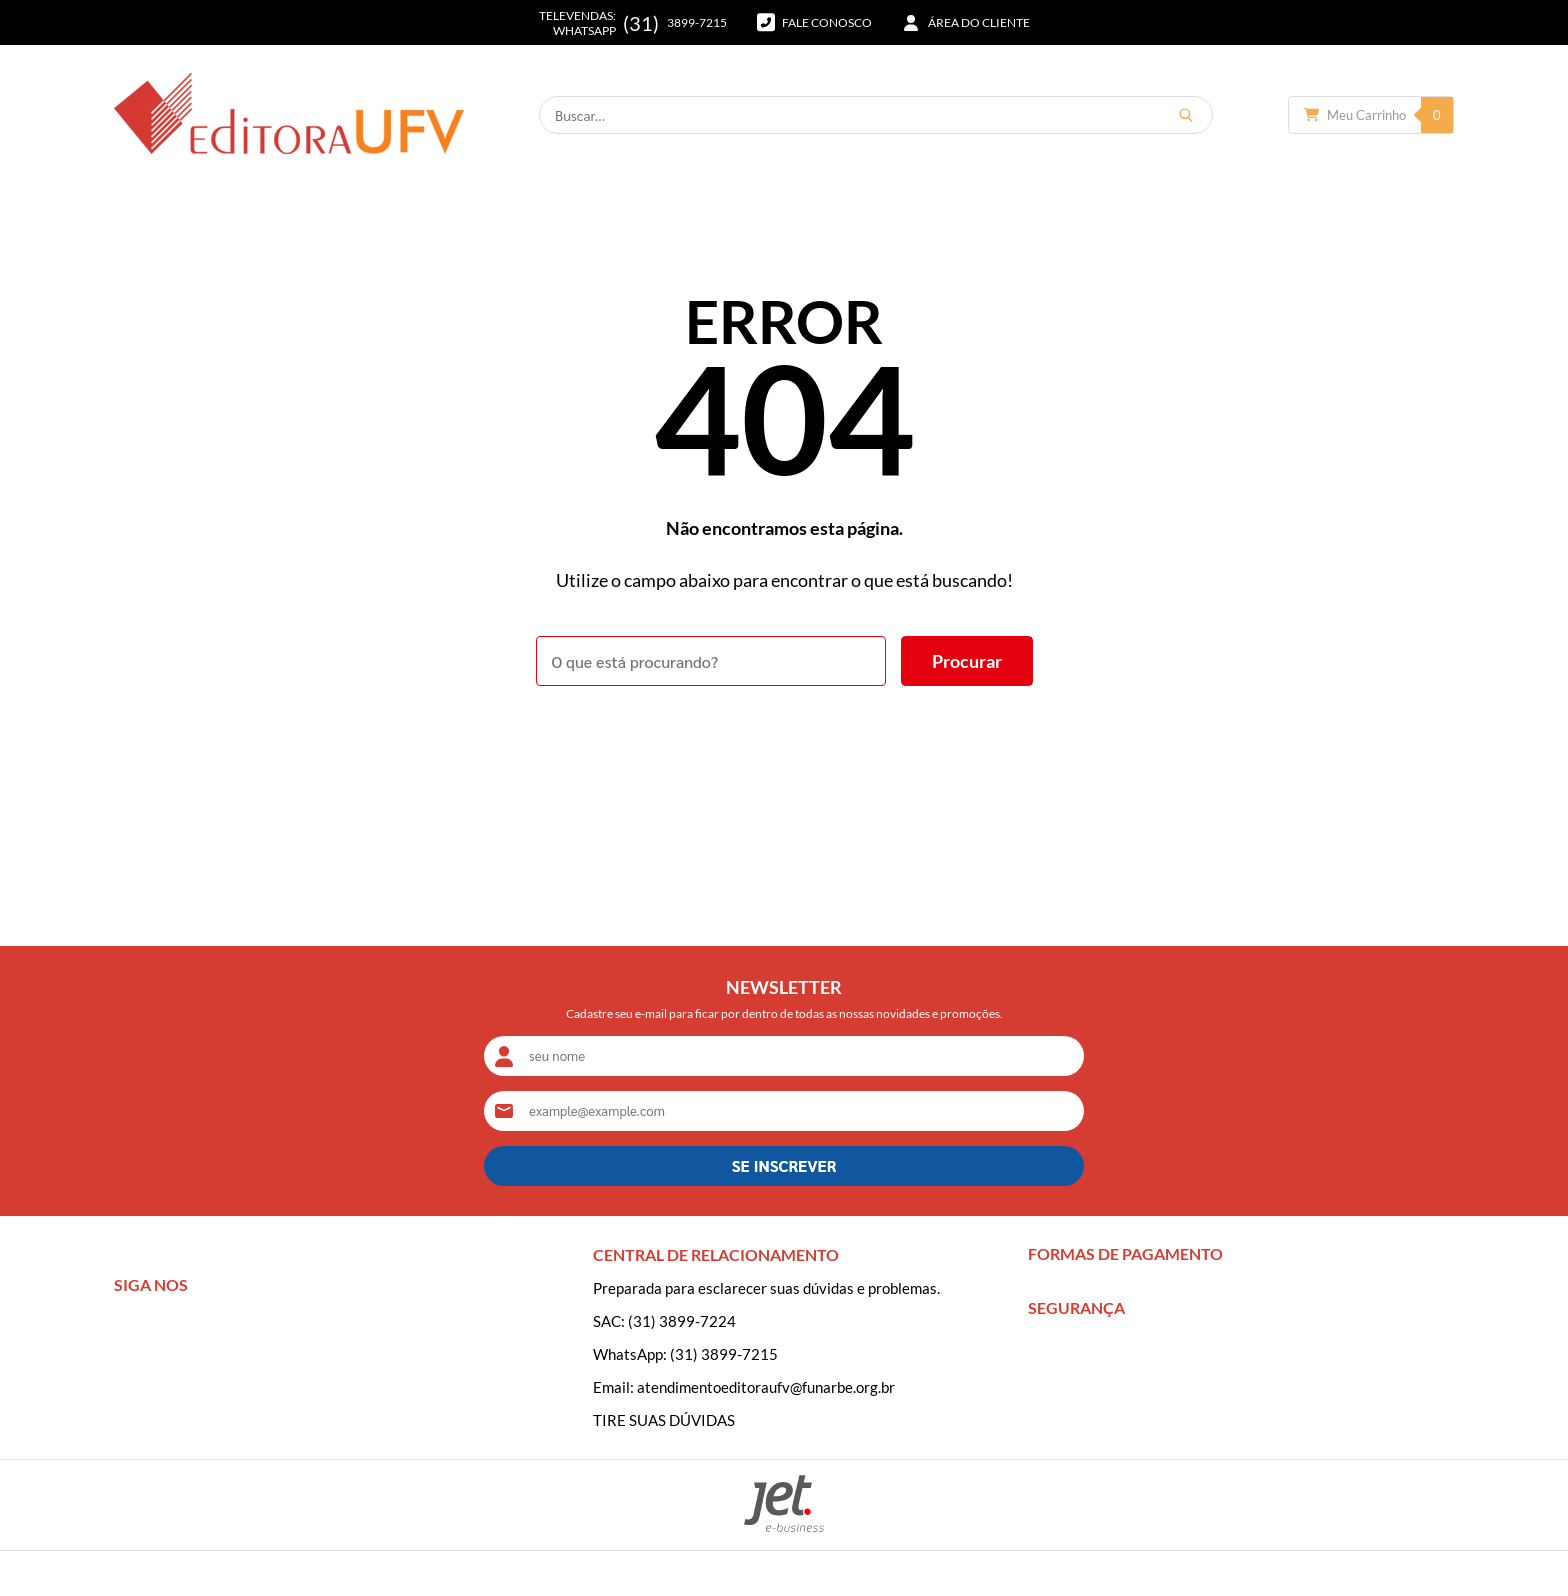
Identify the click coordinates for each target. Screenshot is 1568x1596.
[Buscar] (1186, 115)
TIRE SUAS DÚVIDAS (664, 1420)
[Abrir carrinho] (1371, 115)
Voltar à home (784, 741)
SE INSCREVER (784, 1165)
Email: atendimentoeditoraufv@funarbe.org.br (744, 1387)
